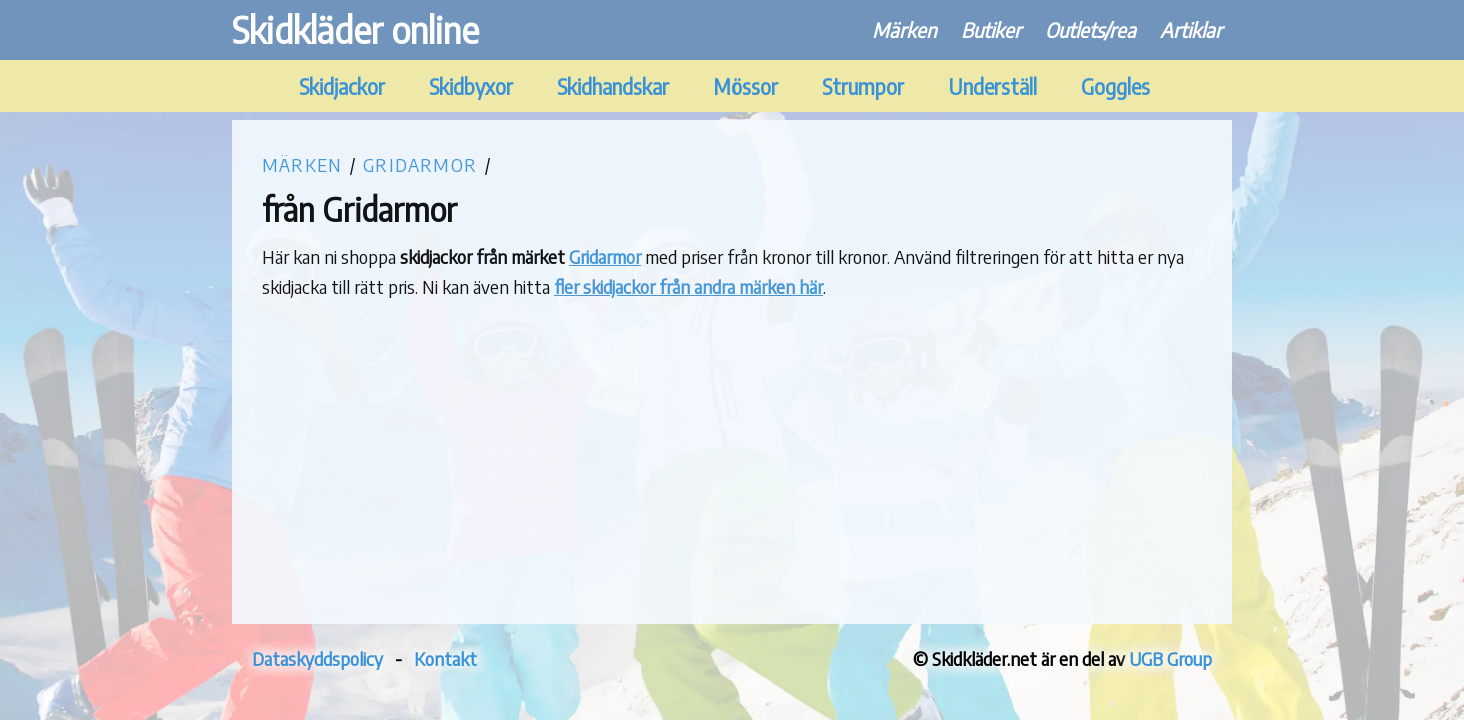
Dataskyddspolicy (317, 658)
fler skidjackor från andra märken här (688, 286)
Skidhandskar (613, 86)
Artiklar (1191, 29)
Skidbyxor (471, 86)
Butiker (991, 29)
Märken (904, 29)
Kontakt (445, 658)
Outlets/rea (1090, 29)
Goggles (1115, 86)
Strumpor (863, 86)
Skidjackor (342, 86)
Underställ (992, 86)
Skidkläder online (355, 29)
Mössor (745, 86)
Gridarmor (420, 164)
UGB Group (1170, 658)
